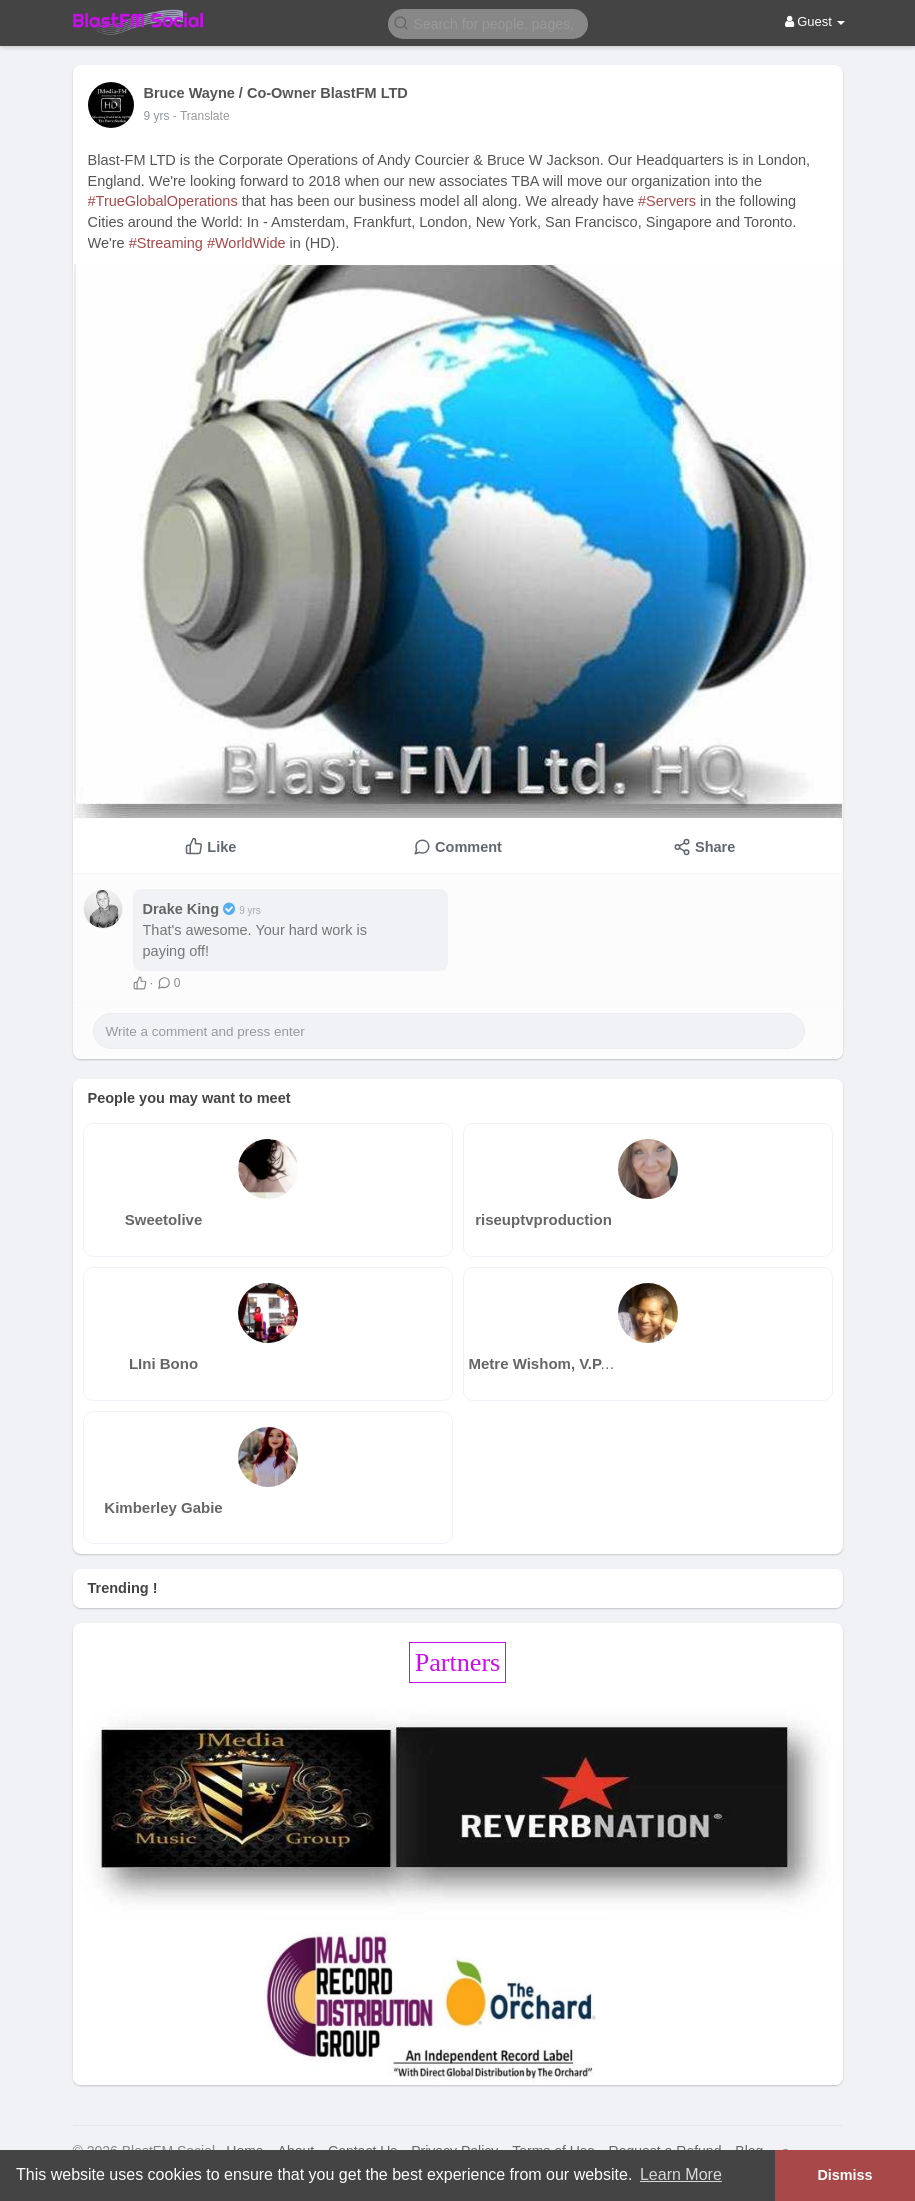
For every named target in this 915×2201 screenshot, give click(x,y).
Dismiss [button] (844, 2175)
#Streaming (166, 243)
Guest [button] (815, 21)
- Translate (201, 116)
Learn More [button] (681, 2174)
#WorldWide (246, 243)
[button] (488, 22)
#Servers (667, 201)
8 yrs (157, 116)
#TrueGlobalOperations (163, 201)
